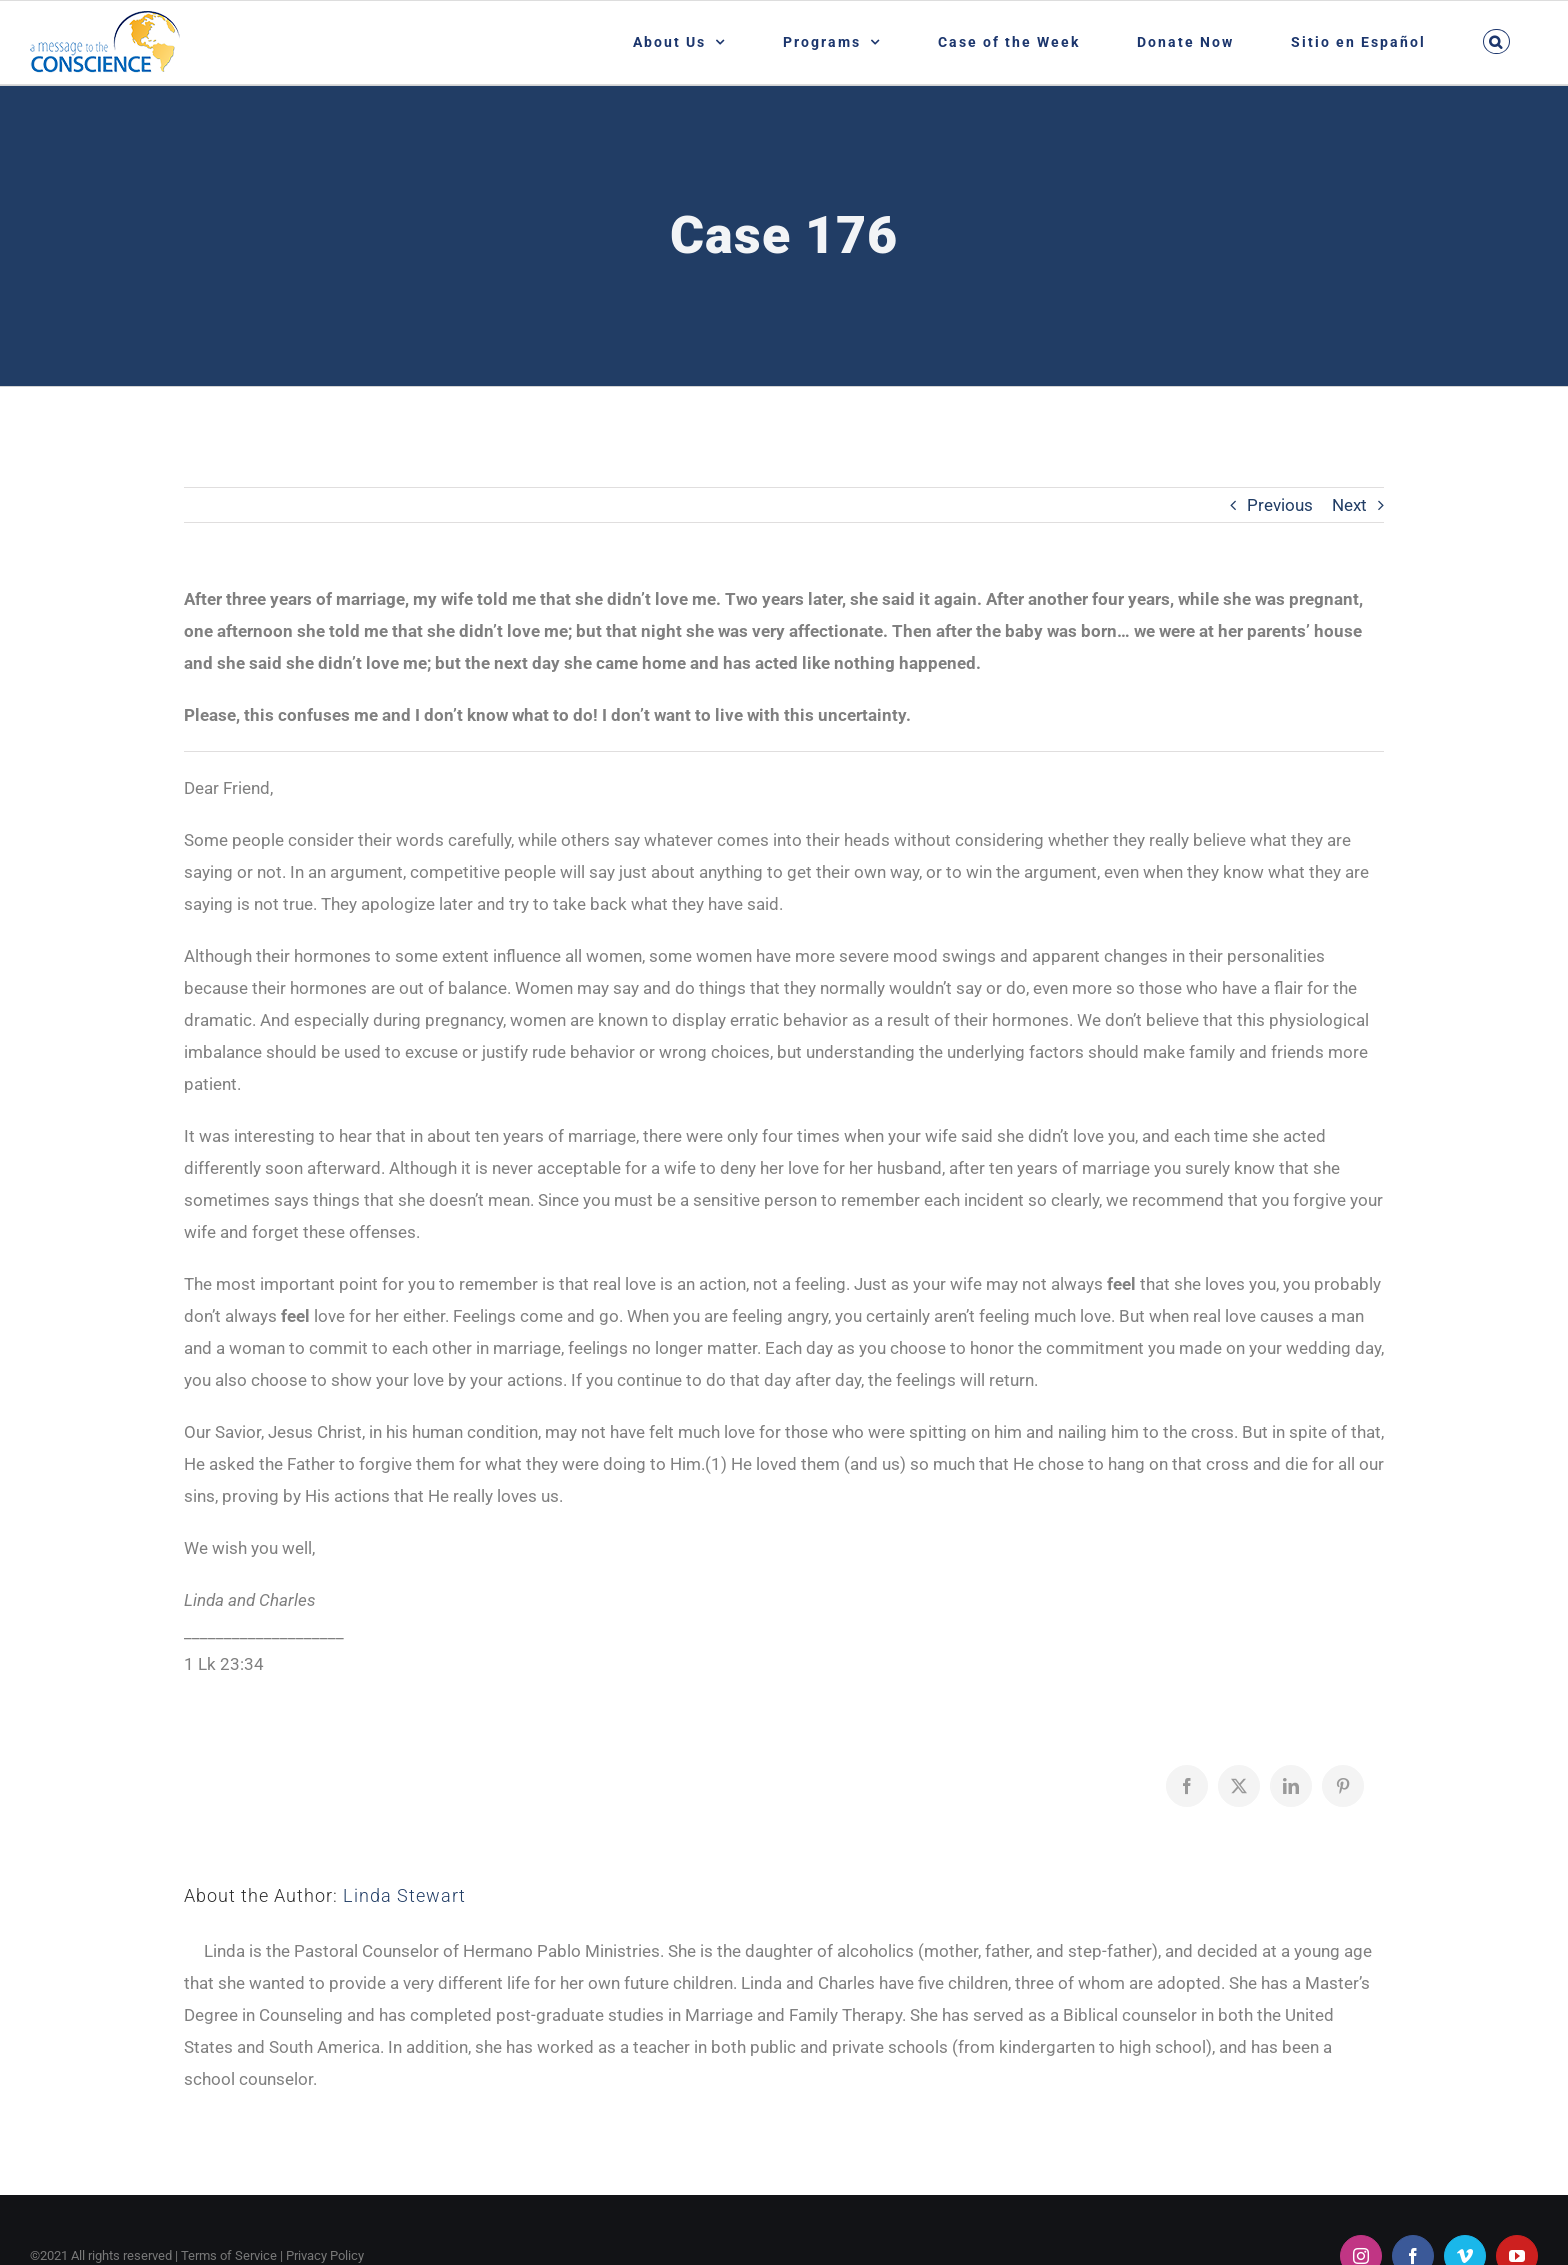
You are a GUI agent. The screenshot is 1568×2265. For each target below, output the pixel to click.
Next (1349, 505)
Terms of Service (229, 2255)
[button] (1496, 41)
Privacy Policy (325, 2255)
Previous (1280, 505)
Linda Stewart (404, 1895)
